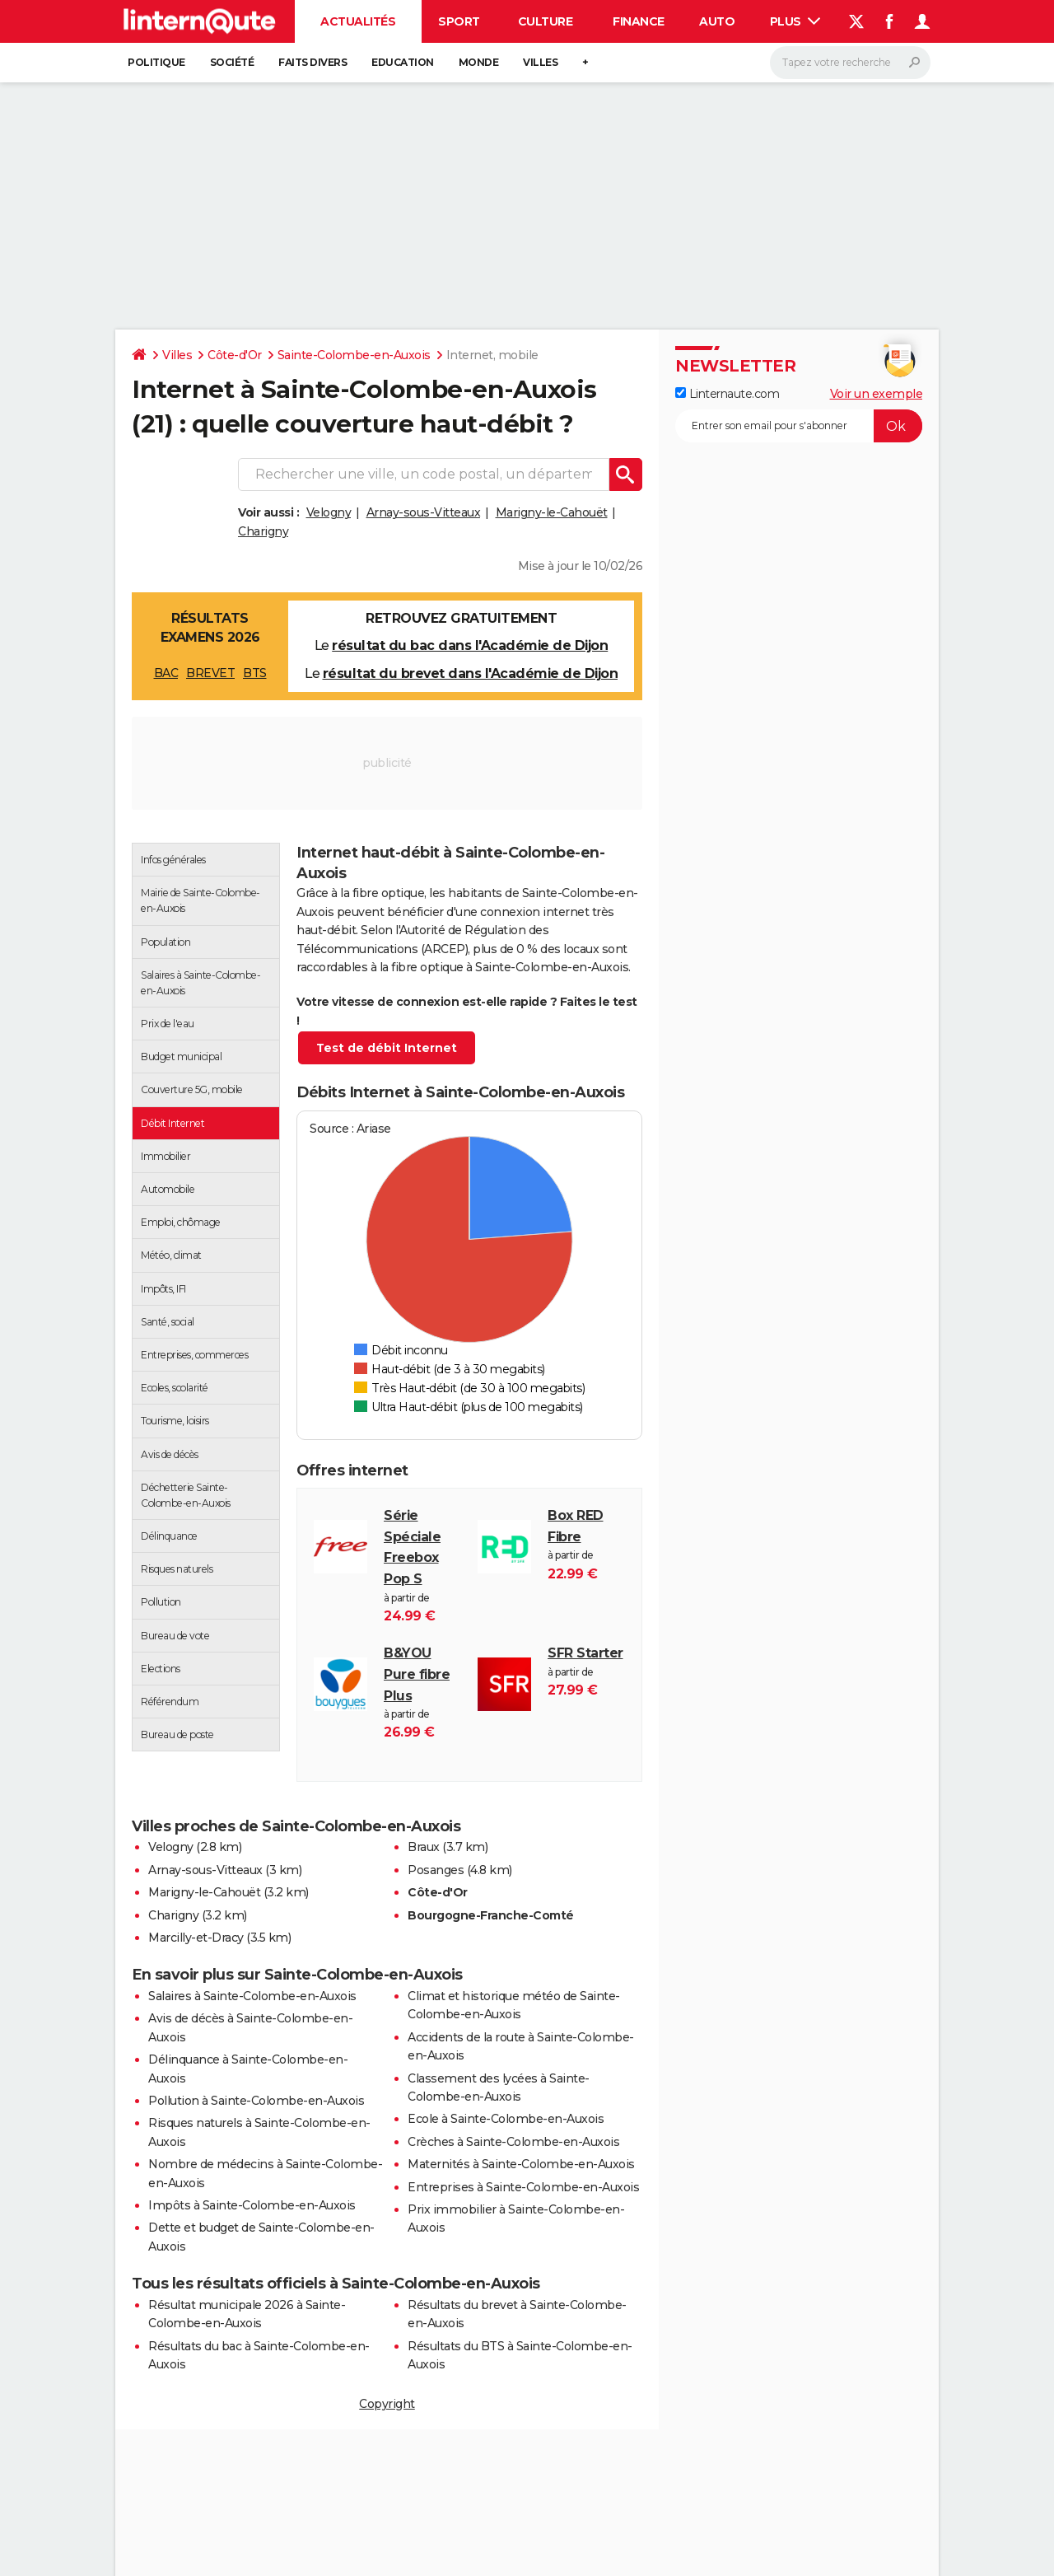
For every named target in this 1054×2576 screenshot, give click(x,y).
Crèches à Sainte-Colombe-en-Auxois (513, 2141)
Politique (156, 62)
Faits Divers (312, 62)
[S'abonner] (798, 425)
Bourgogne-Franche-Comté (491, 1915)
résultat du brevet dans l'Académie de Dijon (470, 673)
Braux (424, 1847)
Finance (639, 21)
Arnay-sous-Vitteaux (423, 512)
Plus (795, 21)
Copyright (387, 2403)
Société (232, 62)
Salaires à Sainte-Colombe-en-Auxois (252, 1996)
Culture (545, 21)
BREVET (210, 673)
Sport (459, 21)
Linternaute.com (727, 393)
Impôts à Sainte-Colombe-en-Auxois (252, 2205)
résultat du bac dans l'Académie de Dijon (470, 645)
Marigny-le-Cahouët (552, 512)
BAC (166, 673)
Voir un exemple (876, 393)
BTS (255, 673)
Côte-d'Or (235, 355)
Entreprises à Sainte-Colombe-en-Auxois (523, 2187)
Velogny (329, 512)
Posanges (436, 1870)
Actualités (357, 21)
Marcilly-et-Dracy (196, 1937)
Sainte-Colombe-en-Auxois (354, 355)
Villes (540, 62)
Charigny (263, 531)
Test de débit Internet (386, 1047)
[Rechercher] (850, 62)
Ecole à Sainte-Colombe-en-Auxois (506, 2118)
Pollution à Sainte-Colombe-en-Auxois (256, 2100)
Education (402, 62)
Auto (717, 21)
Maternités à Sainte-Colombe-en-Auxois (521, 2164)
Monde (479, 62)
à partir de (422, 1565)
